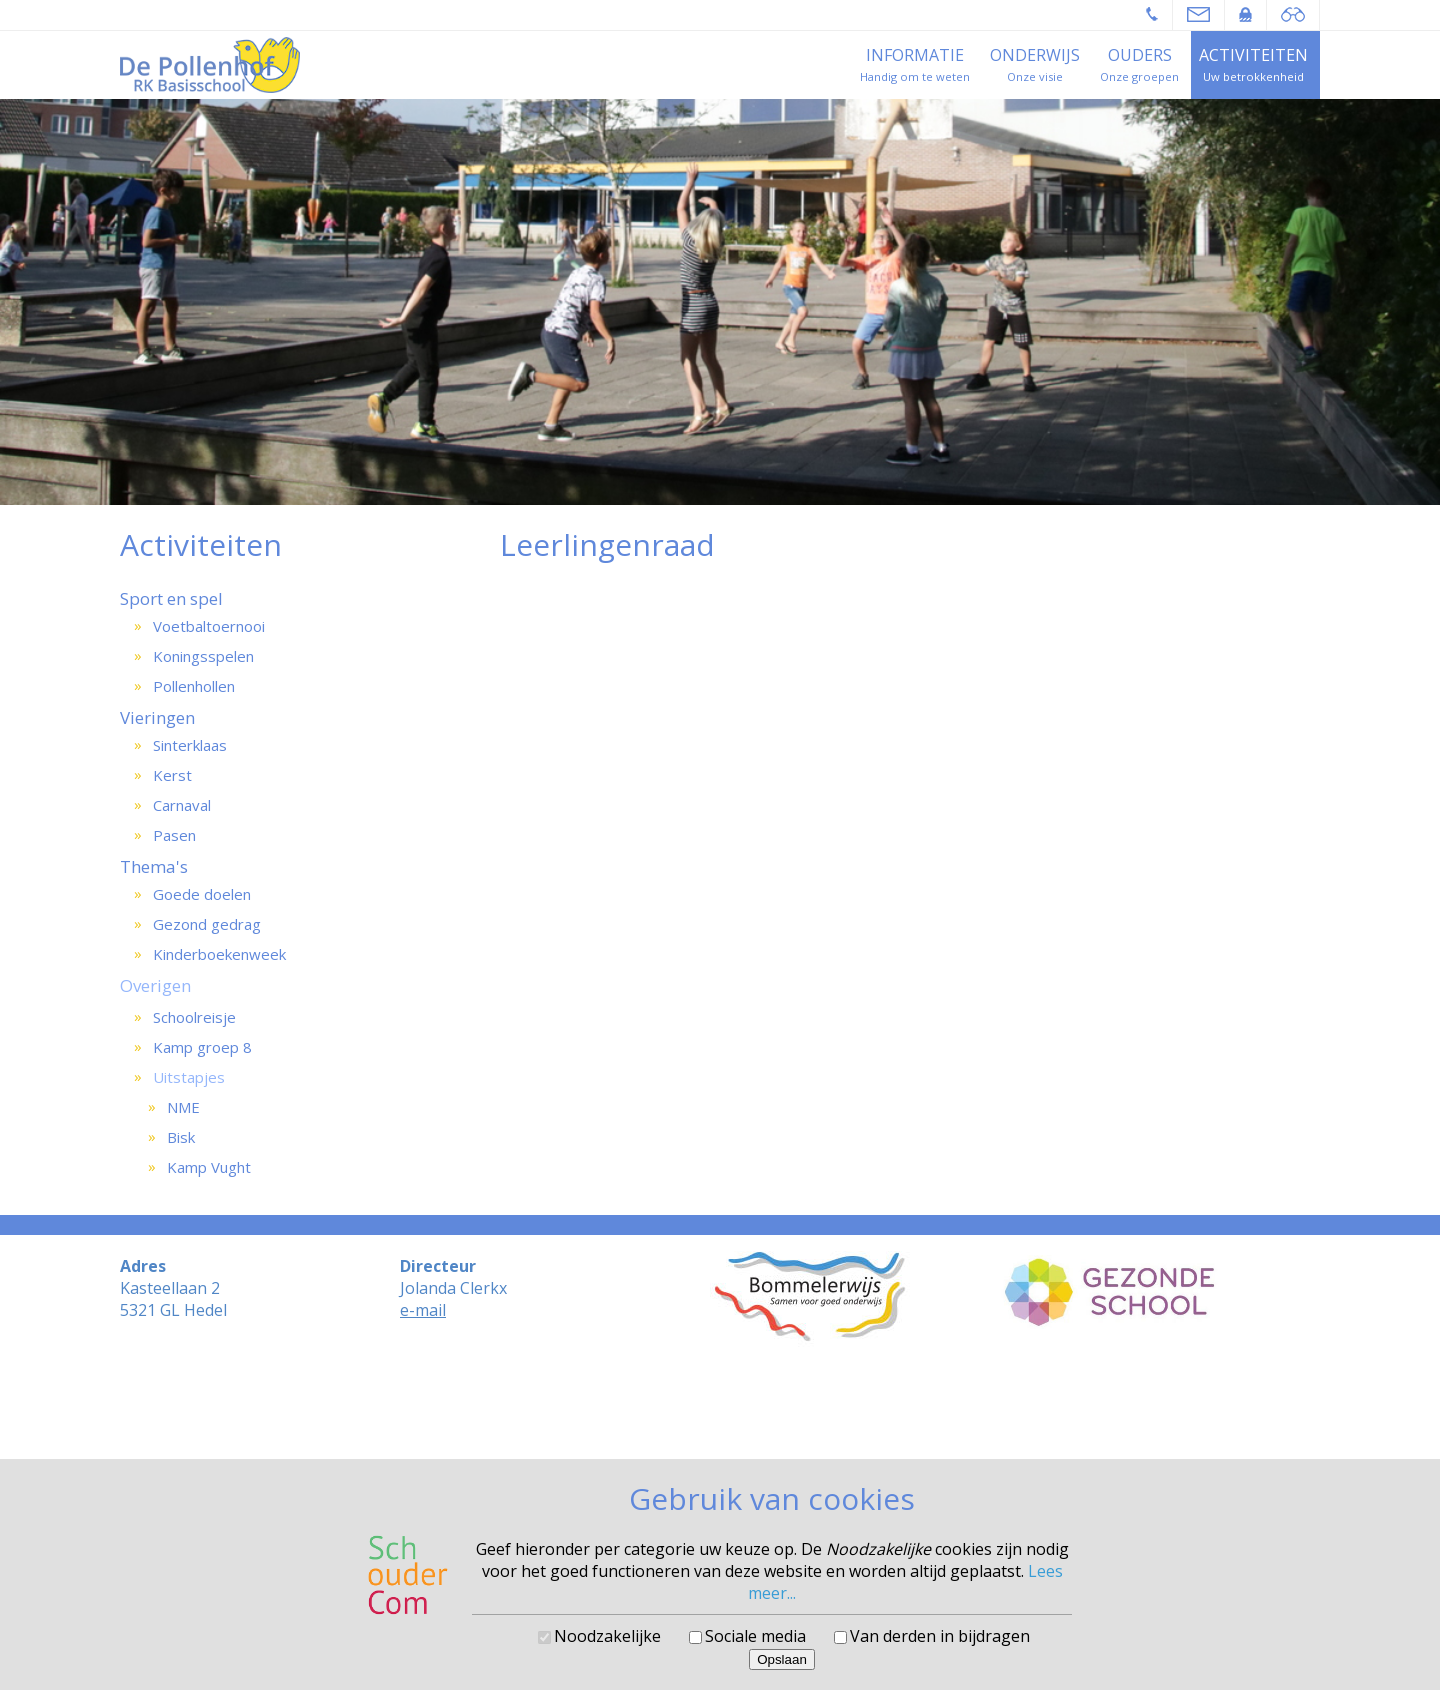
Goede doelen (202, 894)
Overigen (155, 985)
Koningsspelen (203, 656)
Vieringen (157, 717)
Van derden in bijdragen (940, 1636)
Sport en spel (171, 598)
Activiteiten (1253, 55)
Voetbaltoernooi (209, 626)
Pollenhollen (194, 686)
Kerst (172, 775)
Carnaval (182, 805)
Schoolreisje (194, 1017)
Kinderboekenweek (219, 954)
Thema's (154, 866)
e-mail (423, 1310)
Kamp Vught (209, 1167)
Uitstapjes (189, 1077)
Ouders (1140, 55)
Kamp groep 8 (202, 1047)
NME (183, 1107)
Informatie (915, 55)
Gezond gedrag (207, 924)
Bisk (181, 1137)
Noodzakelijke (607, 1636)
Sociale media (755, 1636)
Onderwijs (1035, 55)
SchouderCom (773, 1416)
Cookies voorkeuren (720, 1431)
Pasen (174, 835)
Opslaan (782, 1659)
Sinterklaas (190, 745)
